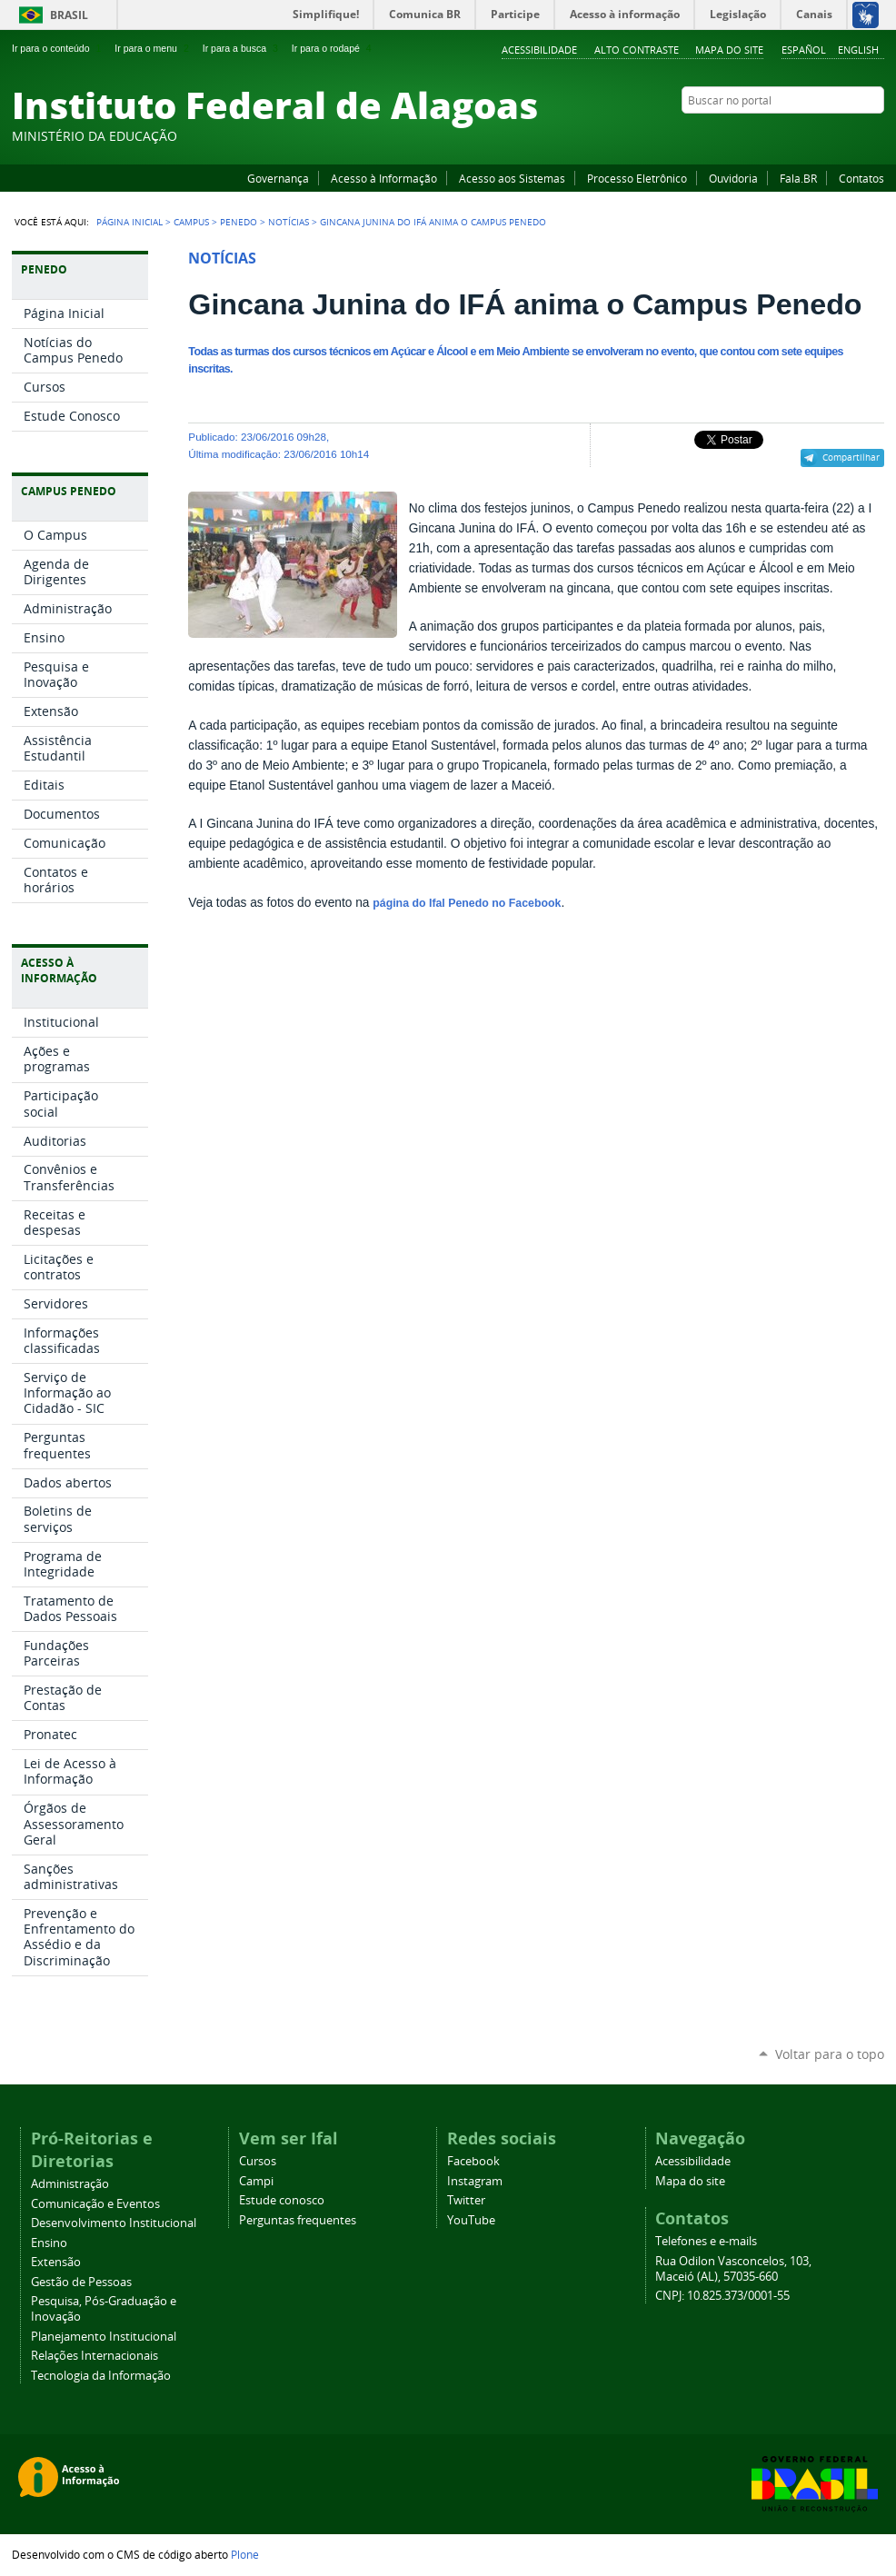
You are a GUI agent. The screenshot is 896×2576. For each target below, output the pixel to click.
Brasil (69, 15)
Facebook (784, 135)
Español (804, 49)
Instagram (830, 135)
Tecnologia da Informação (101, 2375)
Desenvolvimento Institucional (113, 2223)
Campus (191, 221)
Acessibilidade (539, 49)
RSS (875, 135)
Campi (256, 2181)
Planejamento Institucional (103, 2336)
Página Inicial (129, 221)
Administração (70, 2184)
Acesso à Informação (384, 178)
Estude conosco (281, 2200)
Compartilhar (851, 457)
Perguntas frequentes (297, 2220)
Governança (278, 178)
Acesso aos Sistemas (512, 178)
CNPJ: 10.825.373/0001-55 (722, 2295)
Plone (245, 2554)
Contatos (861, 178)
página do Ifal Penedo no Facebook (467, 903)
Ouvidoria (733, 178)
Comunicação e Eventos (95, 2204)
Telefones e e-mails (706, 2241)
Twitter (852, 135)
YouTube (807, 135)
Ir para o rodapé (333, 48)
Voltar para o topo (829, 2054)
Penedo (238, 221)
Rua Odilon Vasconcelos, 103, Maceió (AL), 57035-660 (733, 2268)
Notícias (288, 221)
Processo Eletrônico (637, 178)
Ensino (49, 2243)
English (858, 49)
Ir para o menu (153, 48)
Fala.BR (798, 178)
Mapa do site (729, 49)
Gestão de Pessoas (81, 2282)
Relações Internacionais (94, 2355)
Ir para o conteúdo (58, 48)
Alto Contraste (636, 49)
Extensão (56, 2262)
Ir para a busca (242, 48)
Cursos (257, 2161)
